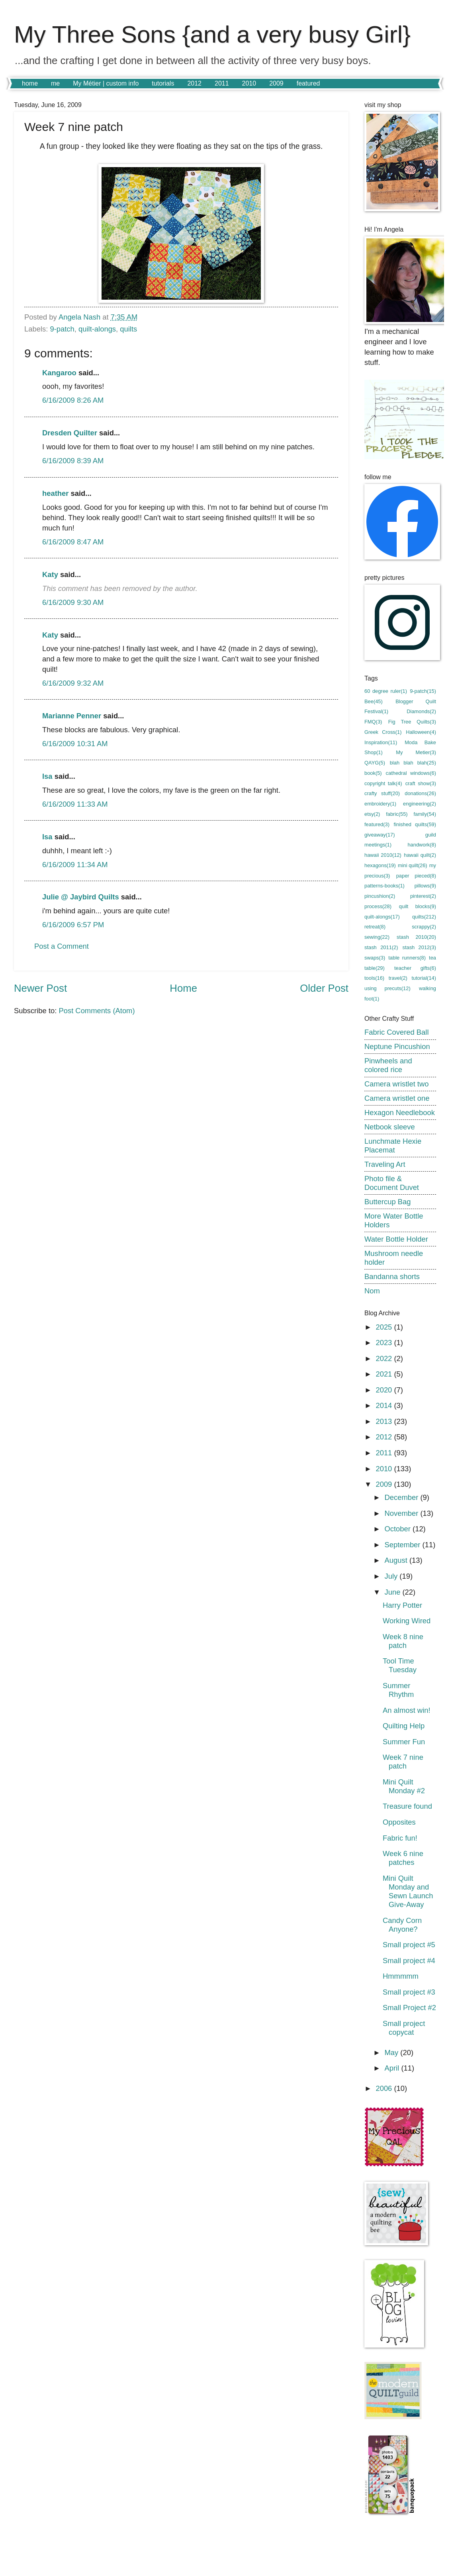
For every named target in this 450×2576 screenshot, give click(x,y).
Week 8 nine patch (403, 1641)
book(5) (373, 773)
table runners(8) (407, 958)
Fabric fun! (400, 1838)
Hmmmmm (401, 1976)
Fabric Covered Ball (396, 1032)
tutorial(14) (423, 978)
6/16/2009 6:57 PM (73, 924)
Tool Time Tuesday (400, 1665)
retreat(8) (374, 927)
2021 (385, 1374)
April (393, 2068)
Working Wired (406, 1621)
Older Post (324, 988)
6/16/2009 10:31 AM (75, 743)
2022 (385, 1358)
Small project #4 (409, 1960)
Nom (372, 1291)
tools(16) (374, 978)
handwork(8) (421, 845)
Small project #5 (409, 1944)
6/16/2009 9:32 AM (73, 683)
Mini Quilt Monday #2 (404, 1786)
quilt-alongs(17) (382, 917)
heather (55, 493)
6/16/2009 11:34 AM (75, 864)
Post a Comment (61, 946)
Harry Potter (402, 1605)
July (392, 1576)
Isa (47, 776)
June (394, 1592)
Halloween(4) (421, 732)
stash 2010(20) (416, 937)
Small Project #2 (409, 2007)
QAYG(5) (374, 763)
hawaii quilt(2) (420, 855)
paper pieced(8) (416, 876)
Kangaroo (59, 373)
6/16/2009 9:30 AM (73, 602)
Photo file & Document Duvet (391, 1182)
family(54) (424, 814)
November (403, 1513)
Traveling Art (384, 1164)
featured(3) (376, 824)
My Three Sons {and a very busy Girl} (212, 34)
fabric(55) (396, 814)
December (403, 1497)
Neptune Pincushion (397, 1046)
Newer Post (40, 988)
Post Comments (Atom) (97, 1010)
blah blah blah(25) (413, 763)
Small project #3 (409, 1992)
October (399, 1529)
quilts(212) (424, 917)
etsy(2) (372, 814)
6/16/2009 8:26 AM (73, 400)
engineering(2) (419, 804)
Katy (50, 574)
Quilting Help (404, 1726)
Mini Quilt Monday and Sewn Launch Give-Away (408, 1891)
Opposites (399, 1822)
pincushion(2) (379, 896)
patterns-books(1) (384, 886)
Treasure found (407, 1806)
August (397, 1560)
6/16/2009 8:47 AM (73, 542)
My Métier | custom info (106, 83)
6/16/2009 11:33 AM (75, 804)
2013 (385, 1421)
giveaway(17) (379, 835)
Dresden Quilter (69, 433)
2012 (194, 83)
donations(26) (420, 793)
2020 (385, 1390)
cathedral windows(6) (411, 773)
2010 (249, 83)
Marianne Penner (71, 716)
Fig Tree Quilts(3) (412, 722)
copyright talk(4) (383, 783)
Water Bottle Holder (396, 1239)
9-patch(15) (423, 691)
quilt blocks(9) (417, 906)
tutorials (163, 83)
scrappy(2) (424, 927)
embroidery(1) (380, 804)
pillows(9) (425, 886)
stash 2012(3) (419, 947)
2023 (385, 1342)
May (393, 2052)
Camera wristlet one (397, 1098)
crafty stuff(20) (382, 793)
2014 (385, 1405)
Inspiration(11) (380, 742)
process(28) (377, 906)
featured (308, 83)
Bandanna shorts (392, 1276)
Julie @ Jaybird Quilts (80, 897)
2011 (222, 83)
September (404, 1545)
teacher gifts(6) (415, 968)
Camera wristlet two (396, 1084)
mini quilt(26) (412, 865)
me (55, 83)
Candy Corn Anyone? (402, 1924)
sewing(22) (376, 937)
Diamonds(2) (421, 711)
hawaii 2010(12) (382, 855)
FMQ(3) (373, 722)
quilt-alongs (97, 329)
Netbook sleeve (389, 1127)
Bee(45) (373, 701)
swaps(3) (374, 958)
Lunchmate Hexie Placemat (392, 1145)
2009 (276, 83)
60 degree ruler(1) (385, 691)
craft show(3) (420, 783)
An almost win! (406, 1710)
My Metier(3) (416, 752)
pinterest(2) (423, 896)
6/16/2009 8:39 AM (73, 460)
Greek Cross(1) (383, 732)
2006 (385, 2088)
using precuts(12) (387, 988)
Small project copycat (404, 2027)
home (30, 83)
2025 (385, 1327)
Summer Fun (404, 1741)
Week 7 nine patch (403, 1761)
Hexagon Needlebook (399, 1112)
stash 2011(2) (381, 947)
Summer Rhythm (398, 1689)
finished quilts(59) (415, 824)
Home (183, 988)
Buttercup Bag (387, 1201)
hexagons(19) (380, 865)
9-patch (62, 329)
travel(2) (398, 978)
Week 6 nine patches (403, 1857)
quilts (128, 329)
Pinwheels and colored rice (388, 1065)
